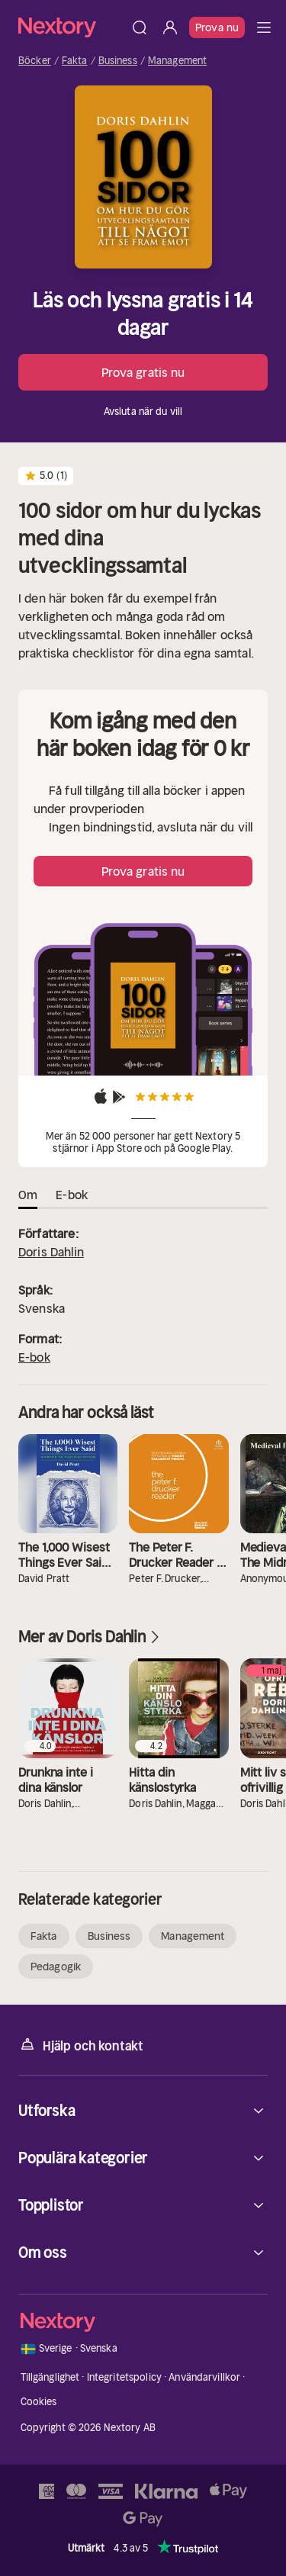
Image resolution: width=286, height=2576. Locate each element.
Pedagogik (56, 1966)
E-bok (34, 1357)
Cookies (39, 2401)
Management (177, 61)
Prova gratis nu (143, 372)
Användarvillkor (204, 2377)
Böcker (34, 61)
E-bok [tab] (72, 1194)
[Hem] (71, 27)
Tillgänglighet (50, 2377)
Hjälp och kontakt (80, 2044)
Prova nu (217, 27)
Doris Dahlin (51, 1251)
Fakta (75, 61)
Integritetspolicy (124, 2377)
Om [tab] (27, 1194)
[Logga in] (170, 27)
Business (117, 61)
